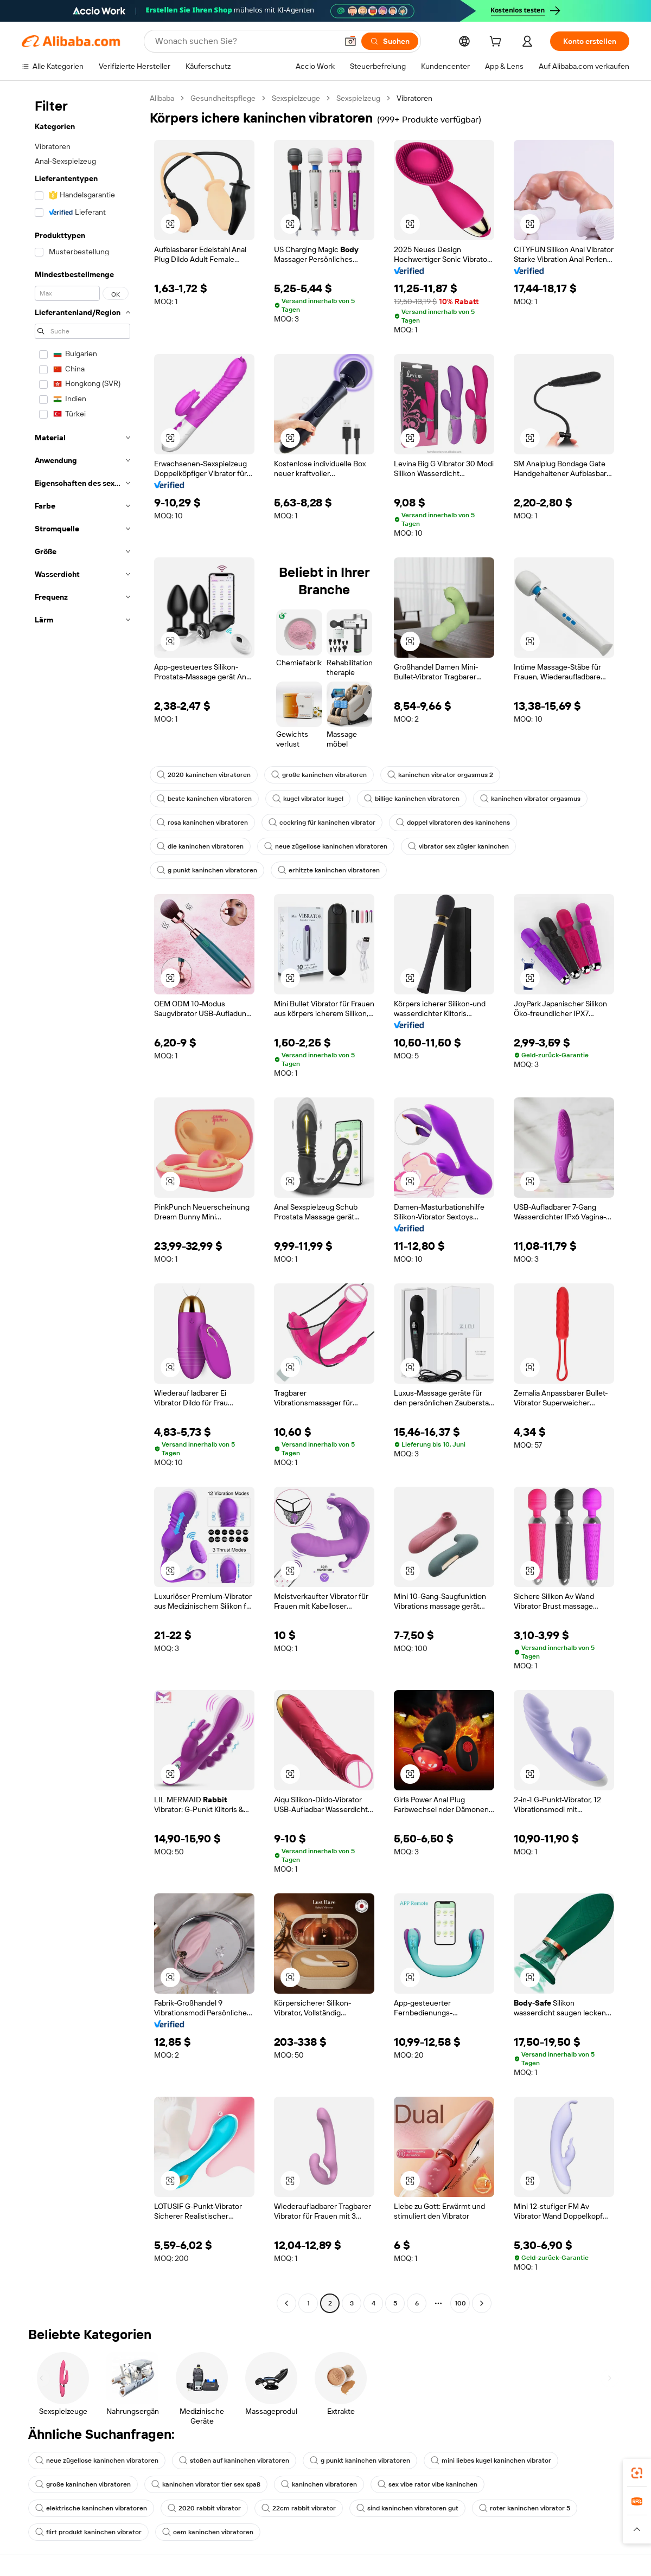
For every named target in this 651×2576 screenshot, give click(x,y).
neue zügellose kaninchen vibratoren (325, 846)
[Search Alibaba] (245, 41)
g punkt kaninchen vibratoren (207, 870)
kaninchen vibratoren (319, 2484)
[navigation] (82, 1202)
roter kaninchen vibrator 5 (524, 2508)
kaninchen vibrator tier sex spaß (205, 2484)
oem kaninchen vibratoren (207, 2532)
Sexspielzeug (358, 98)
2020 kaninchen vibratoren (204, 774)
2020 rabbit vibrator (204, 2508)
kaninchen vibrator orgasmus (530, 798)
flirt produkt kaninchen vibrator (88, 2532)
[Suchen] (389, 41)
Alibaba (162, 98)
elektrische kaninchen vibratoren (91, 2508)
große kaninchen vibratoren (319, 774)
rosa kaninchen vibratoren (202, 822)
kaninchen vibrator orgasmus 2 (440, 774)
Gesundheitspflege (223, 98)
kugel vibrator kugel (307, 798)
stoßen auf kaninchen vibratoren (234, 2460)
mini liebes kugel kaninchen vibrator (491, 2460)
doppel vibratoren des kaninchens (453, 822)
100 (460, 2303)
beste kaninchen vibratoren (204, 798)
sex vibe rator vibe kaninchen (427, 2484)
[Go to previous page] (286, 2303)
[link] (637, 2473)
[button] (350, 41)
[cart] (497, 42)
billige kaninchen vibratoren (411, 798)
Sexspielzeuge (296, 98)
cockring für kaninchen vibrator (322, 822)
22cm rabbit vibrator (298, 2508)
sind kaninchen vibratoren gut (407, 2508)
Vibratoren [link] (414, 98)
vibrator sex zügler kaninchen (458, 846)
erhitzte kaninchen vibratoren (329, 870)
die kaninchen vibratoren (200, 846)
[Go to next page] (482, 2303)
